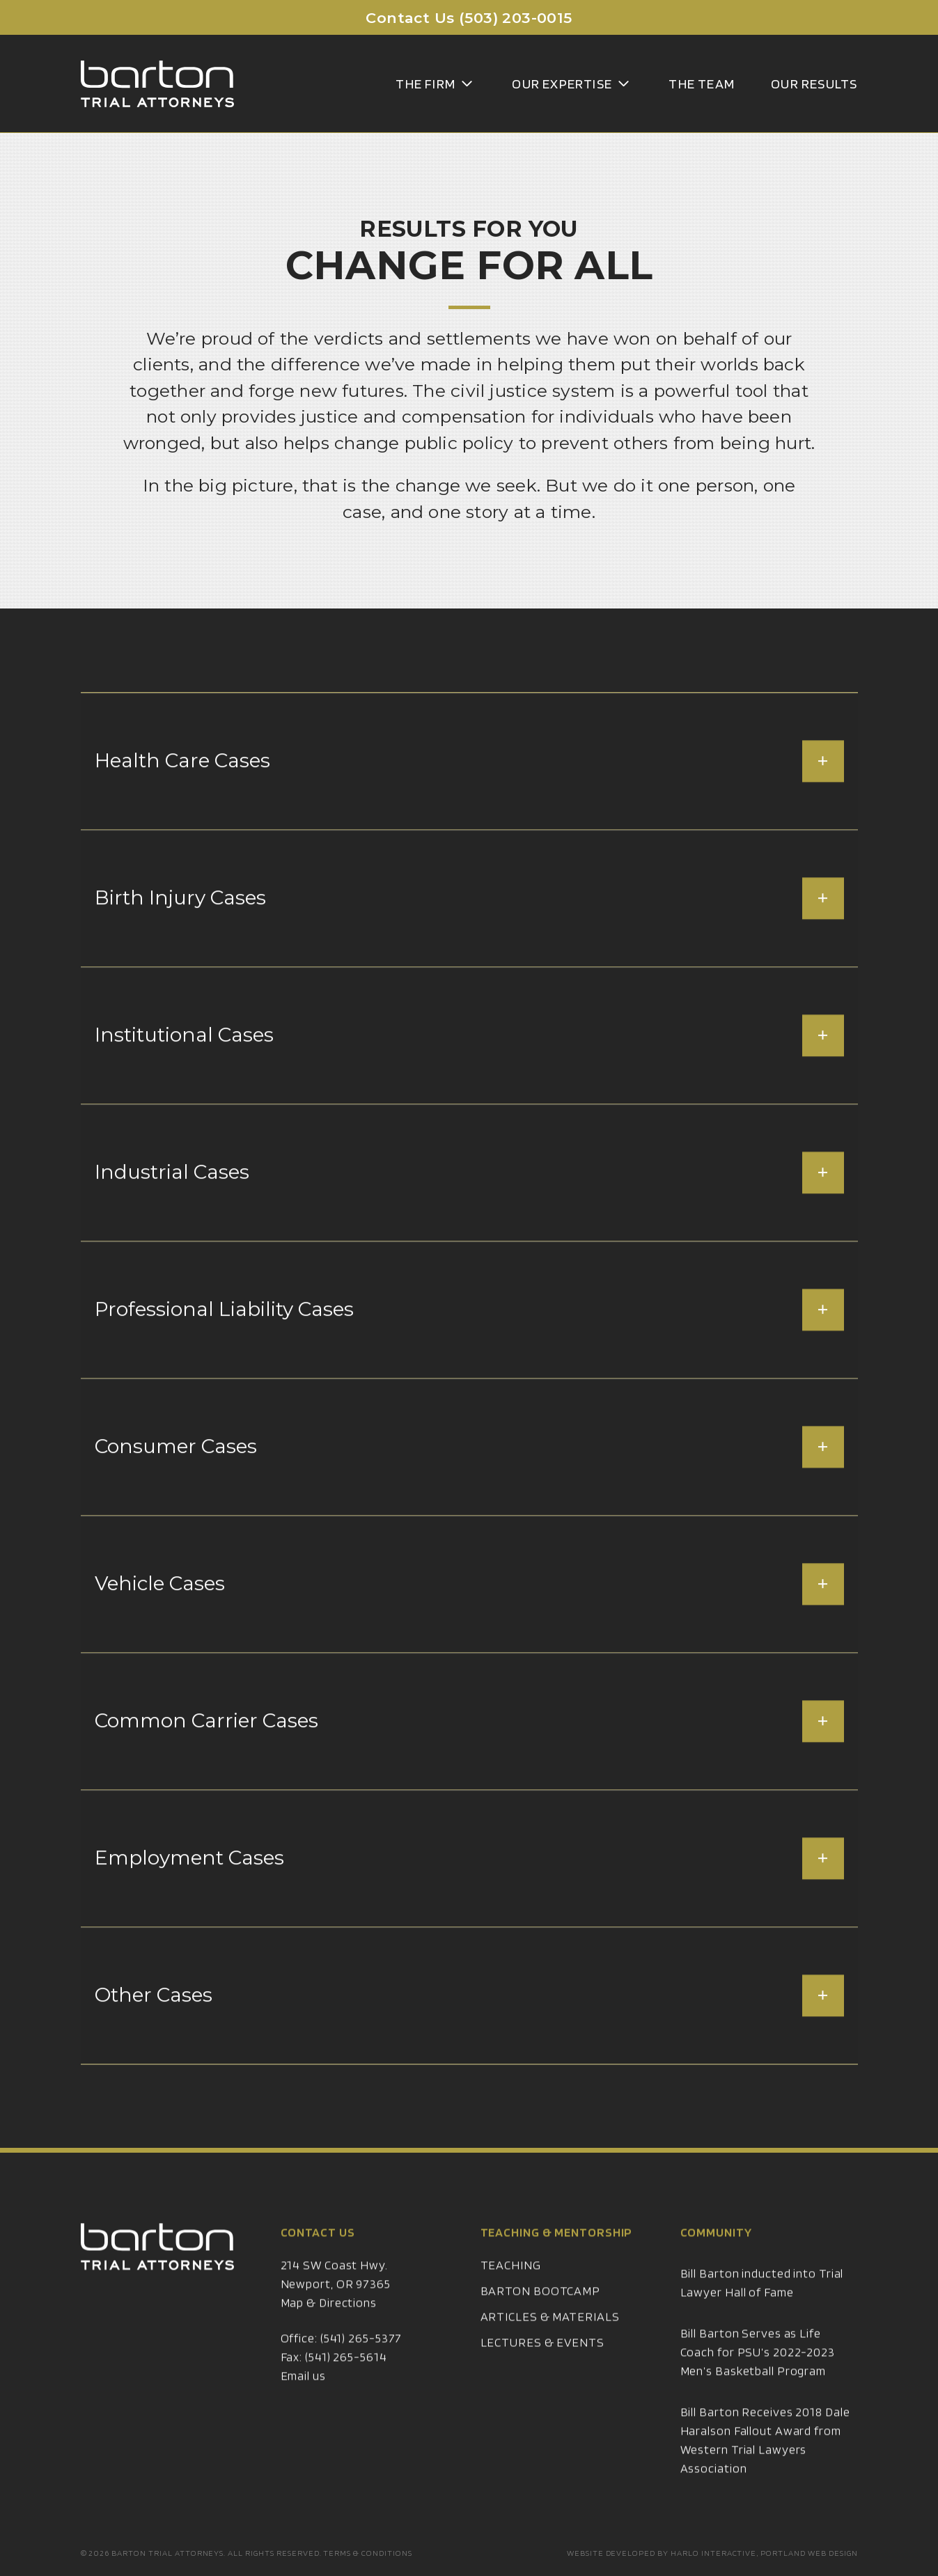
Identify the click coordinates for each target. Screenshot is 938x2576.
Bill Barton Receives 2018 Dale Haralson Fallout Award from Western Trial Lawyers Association (765, 2472)
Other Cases (469, 2029)
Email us (303, 2408)
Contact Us (318, 2265)
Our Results (814, 84)
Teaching (510, 2298)
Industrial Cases (469, 1206)
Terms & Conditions (367, 2552)
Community (716, 2265)
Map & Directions (329, 2335)
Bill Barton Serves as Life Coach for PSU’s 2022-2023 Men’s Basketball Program (758, 2385)
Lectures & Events (542, 2375)
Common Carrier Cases (469, 1754)
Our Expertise (572, 84)
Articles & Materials (550, 2349)
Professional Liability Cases (469, 1343)
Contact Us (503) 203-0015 (469, 17)
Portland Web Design (808, 2552)
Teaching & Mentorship (556, 2265)
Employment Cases (469, 1892)
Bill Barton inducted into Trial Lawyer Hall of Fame (762, 2315)
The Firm (436, 84)
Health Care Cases (469, 794)
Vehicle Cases (469, 1617)
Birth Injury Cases (469, 931)
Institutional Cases (469, 1069)
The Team (702, 84)
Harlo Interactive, (714, 2552)
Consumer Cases (469, 1480)
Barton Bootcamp (540, 2323)
